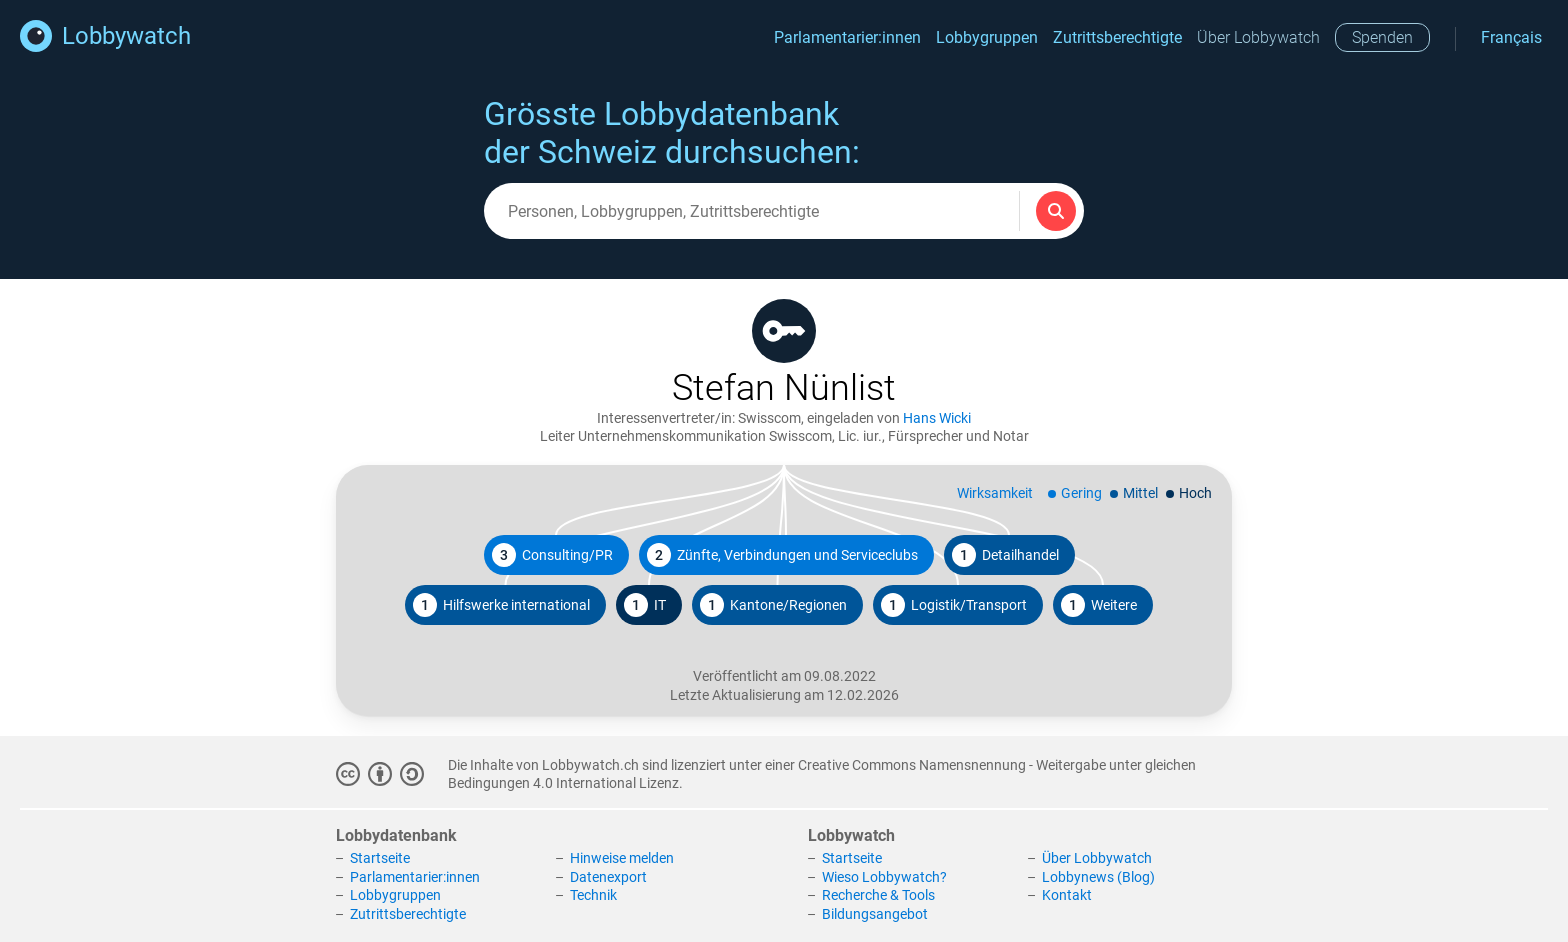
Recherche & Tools (878, 895)
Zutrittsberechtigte (1117, 37)
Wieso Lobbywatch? (884, 877)
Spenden (1382, 37)
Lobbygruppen (987, 37)
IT (645, 605)
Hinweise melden (622, 858)
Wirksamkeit (995, 493)
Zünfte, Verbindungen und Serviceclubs (782, 555)
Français (1511, 37)
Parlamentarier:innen (847, 37)
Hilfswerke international (501, 605)
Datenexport (608, 877)
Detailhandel (1005, 555)
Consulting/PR (552, 555)
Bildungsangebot (875, 914)
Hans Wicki (937, 418)
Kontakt (1067, 895)
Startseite (380, 858)
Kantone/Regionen (773, 605)
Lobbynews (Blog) (1098, 877)
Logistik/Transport (954, 605)
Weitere (1099, 605)
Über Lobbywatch (1258, 37)
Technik (593, 895)
